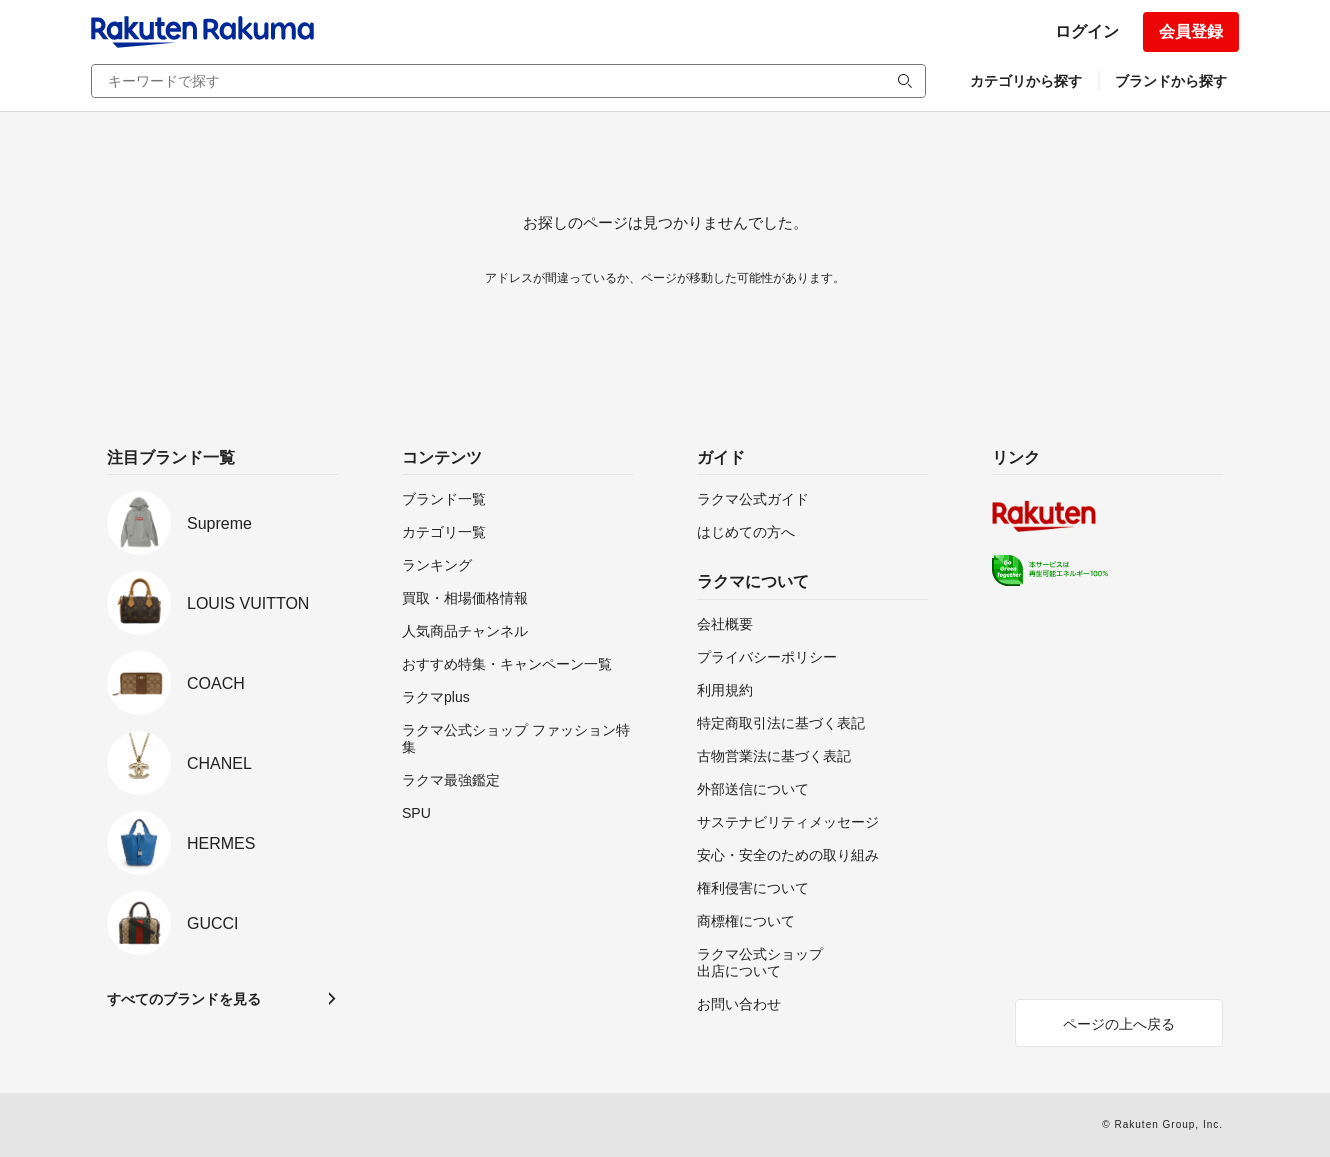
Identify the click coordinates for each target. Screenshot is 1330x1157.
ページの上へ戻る (1119, 1024)
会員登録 (1191, 31)
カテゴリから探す (1026, 81)
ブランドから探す (1171, 81)
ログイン (1087, 31)
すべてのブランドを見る (184, 999)
